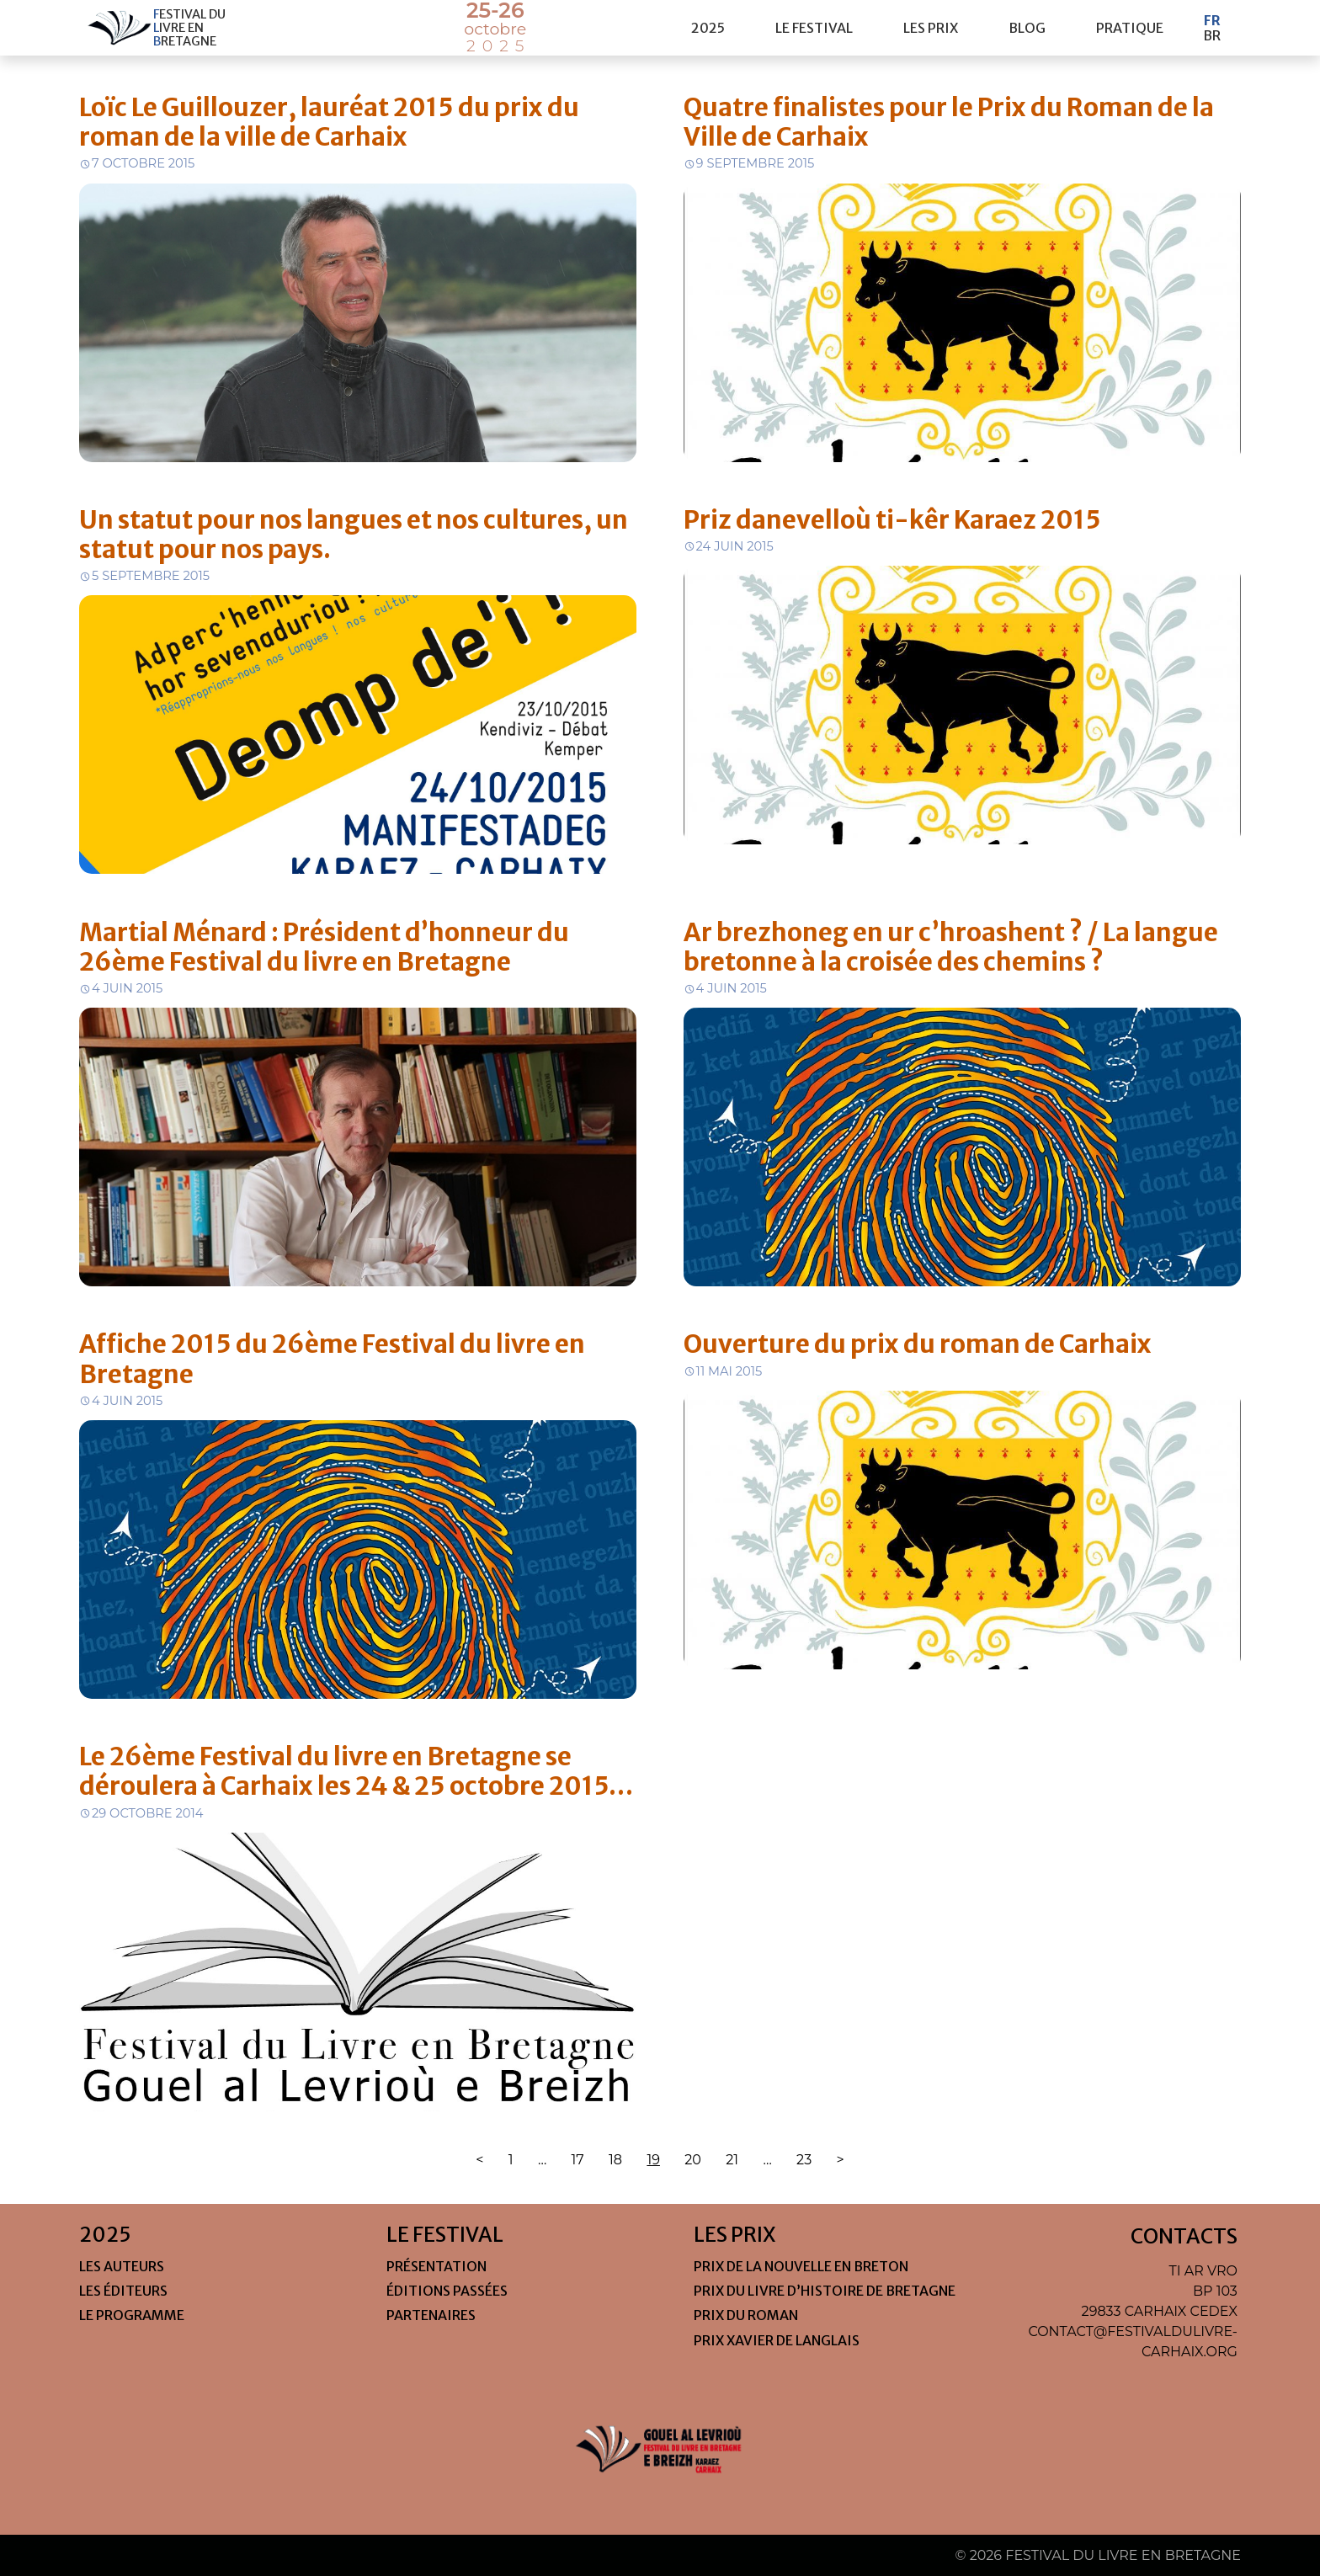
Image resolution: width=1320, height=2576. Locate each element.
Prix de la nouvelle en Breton (801, 2266)
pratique (1129, 27)
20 (692, 2160)
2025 (708, 27)
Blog (1027, 27)
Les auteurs (121, 2266)
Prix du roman (746, 2315)
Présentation (436, 2266)
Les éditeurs (123, 2290)
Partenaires (431, 2315)
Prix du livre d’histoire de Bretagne (824, 2290)
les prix (930, 27)
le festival (814, 27)
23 (804, 2160)
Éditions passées (447, 2290)
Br (1212, 35)
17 (578, 2160)
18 (615, 2160)
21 (732, 2160)
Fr (1212, 20)
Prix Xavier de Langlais (777, 2340)
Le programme (131, 2315)
